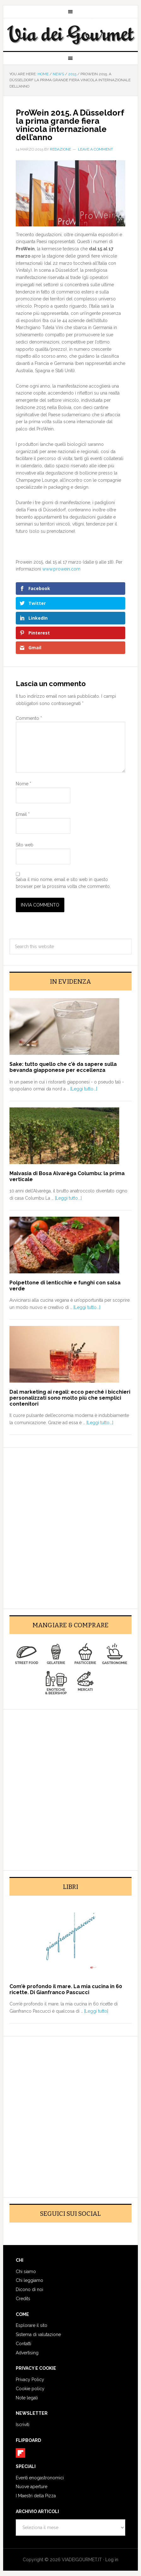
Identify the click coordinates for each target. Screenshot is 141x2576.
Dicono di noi (29, 2289)
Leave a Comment (95, 149)
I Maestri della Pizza (36, 2495)
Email (23, 814)
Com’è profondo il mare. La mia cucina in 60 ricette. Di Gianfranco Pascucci (65, 1989)
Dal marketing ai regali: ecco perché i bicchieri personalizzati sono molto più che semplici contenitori (69, 1398)
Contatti (23, 2343)
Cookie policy (30, 2388)
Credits (23, 2298)
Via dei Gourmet (70, 34)
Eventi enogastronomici (40, 2477)
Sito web (24, 844)
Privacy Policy (30, 2379)
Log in (111, 2559)
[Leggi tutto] (96, 2011)
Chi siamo (26, 2271)
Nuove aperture (31, 2486)
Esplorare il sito (31, 2325)
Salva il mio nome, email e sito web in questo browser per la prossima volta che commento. (63, 883)
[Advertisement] (70, 1524)
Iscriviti (22, 2424)
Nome (23, 783)
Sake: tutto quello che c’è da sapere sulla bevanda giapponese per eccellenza (63, 1067)
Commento (29, 718)
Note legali (27, 2397)
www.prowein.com (61, 568)
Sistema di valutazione (38, 2334)
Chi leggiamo (29, 2280)
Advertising (27, 2352)
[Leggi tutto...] (83, 1088)
